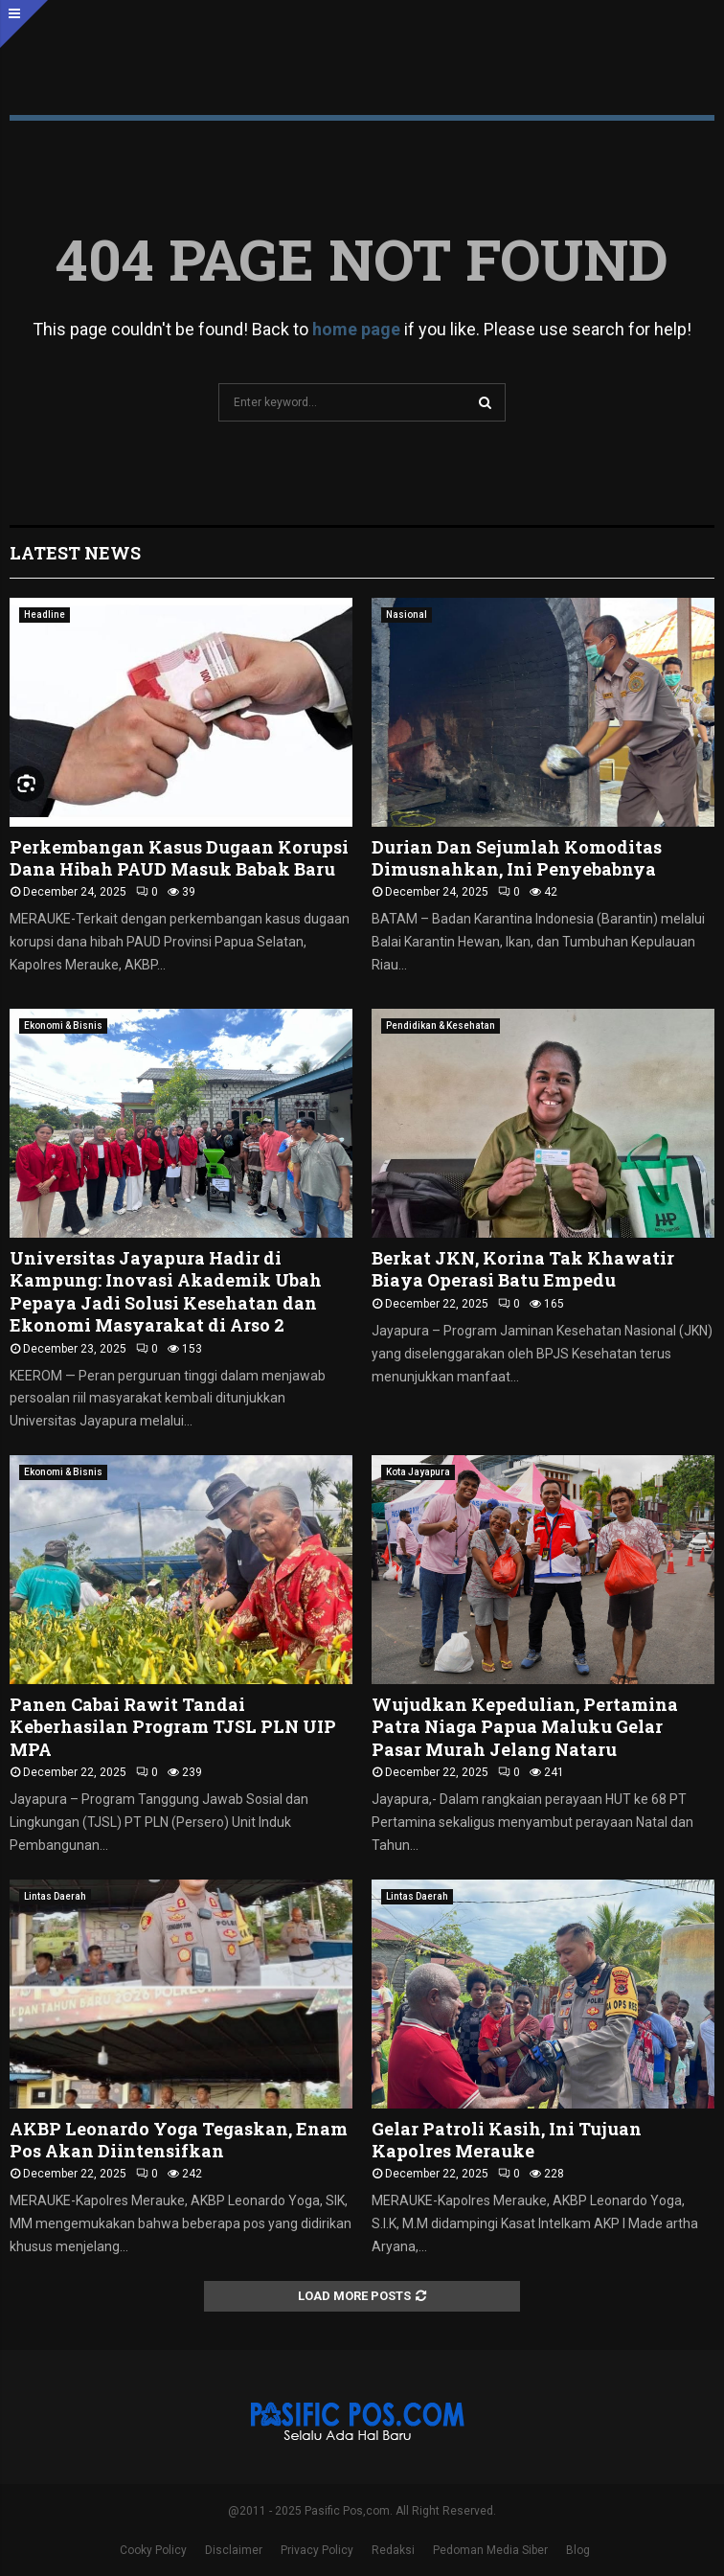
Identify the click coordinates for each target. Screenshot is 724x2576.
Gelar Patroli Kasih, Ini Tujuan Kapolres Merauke (507, 2139)
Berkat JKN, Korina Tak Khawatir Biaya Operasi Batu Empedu (523, 1268)
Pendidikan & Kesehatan (440, 1025)
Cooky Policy (153, 2550)
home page (356, 329)
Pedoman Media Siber (490, 2550)
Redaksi (393, 2550)
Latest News (75, 552)
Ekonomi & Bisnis (63, 1025)
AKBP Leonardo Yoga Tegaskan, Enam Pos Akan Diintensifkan (179, 2139)
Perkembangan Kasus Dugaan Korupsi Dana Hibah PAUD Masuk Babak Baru (179, 857)
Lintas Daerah (55, 1896)
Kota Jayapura (418, 1472)
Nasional (406, 614)
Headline (44, 614)
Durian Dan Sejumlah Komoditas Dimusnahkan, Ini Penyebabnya (517, 857)
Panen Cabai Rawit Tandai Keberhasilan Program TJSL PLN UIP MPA (173, 1727)
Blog (578, 2550)
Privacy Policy (317, 2550)
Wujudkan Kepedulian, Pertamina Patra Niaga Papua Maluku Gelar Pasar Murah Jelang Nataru (525, 1727)
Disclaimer (233, 2550)
